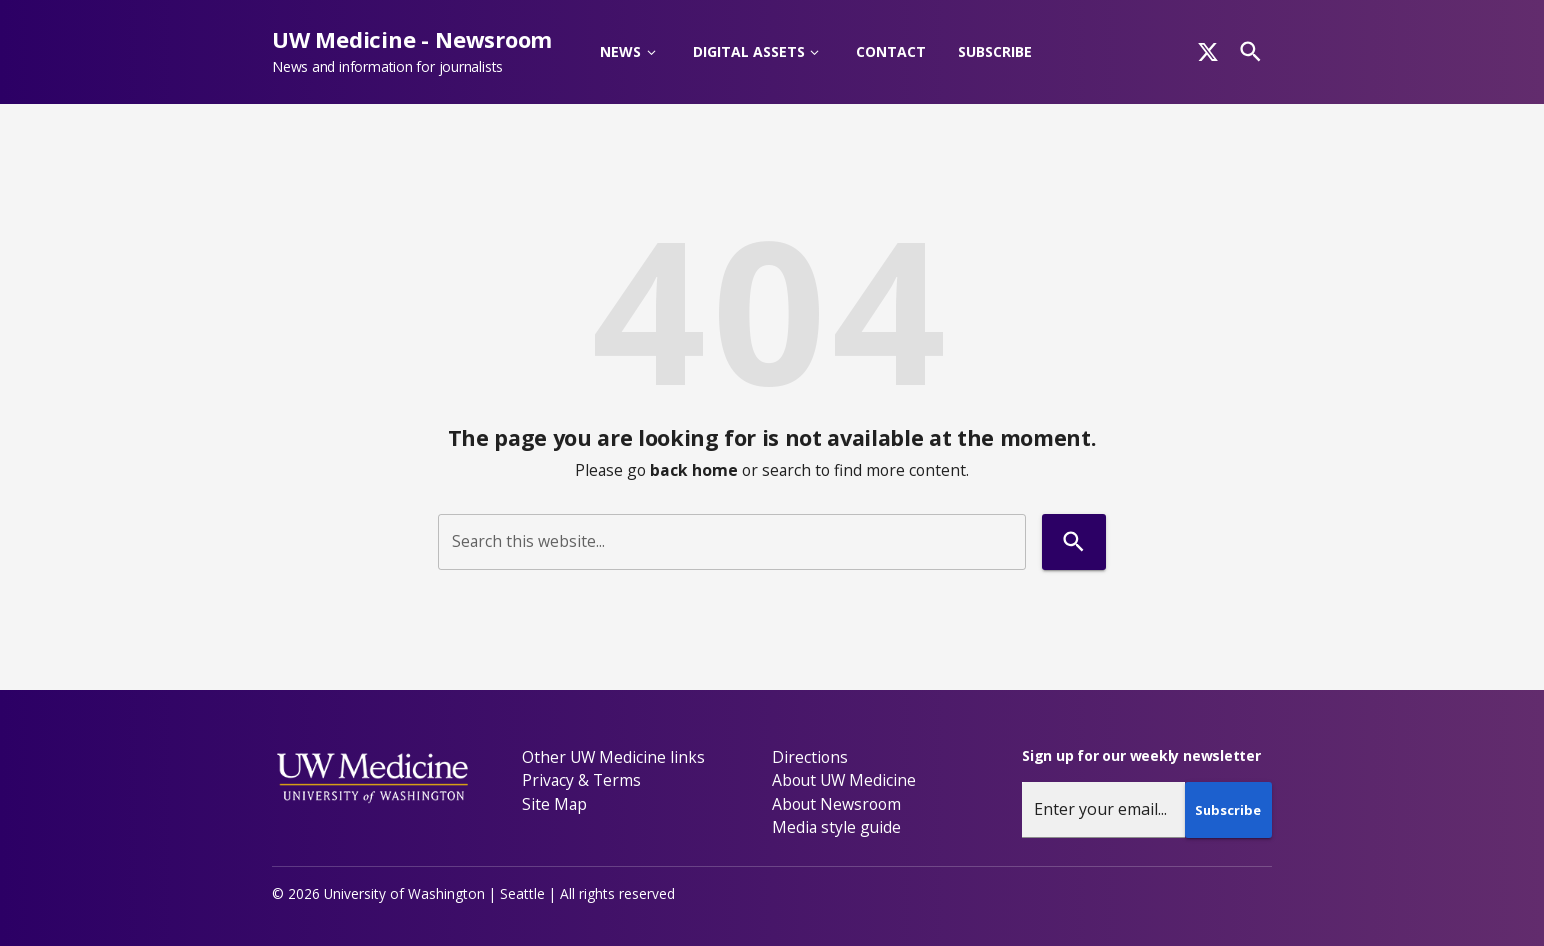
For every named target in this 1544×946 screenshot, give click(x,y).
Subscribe (995, 51)
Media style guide (836, 827)
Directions (810, 757)
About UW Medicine (844, 780)
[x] (1208, 52)
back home (694, 470)
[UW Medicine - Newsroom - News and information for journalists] (420, 52)
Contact (891, 51)
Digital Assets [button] (749, 51)
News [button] (620, 51)
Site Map (554, 804)
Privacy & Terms (581, 780)
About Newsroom (836, 804)
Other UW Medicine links (613, 757)
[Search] (1250, 51)
